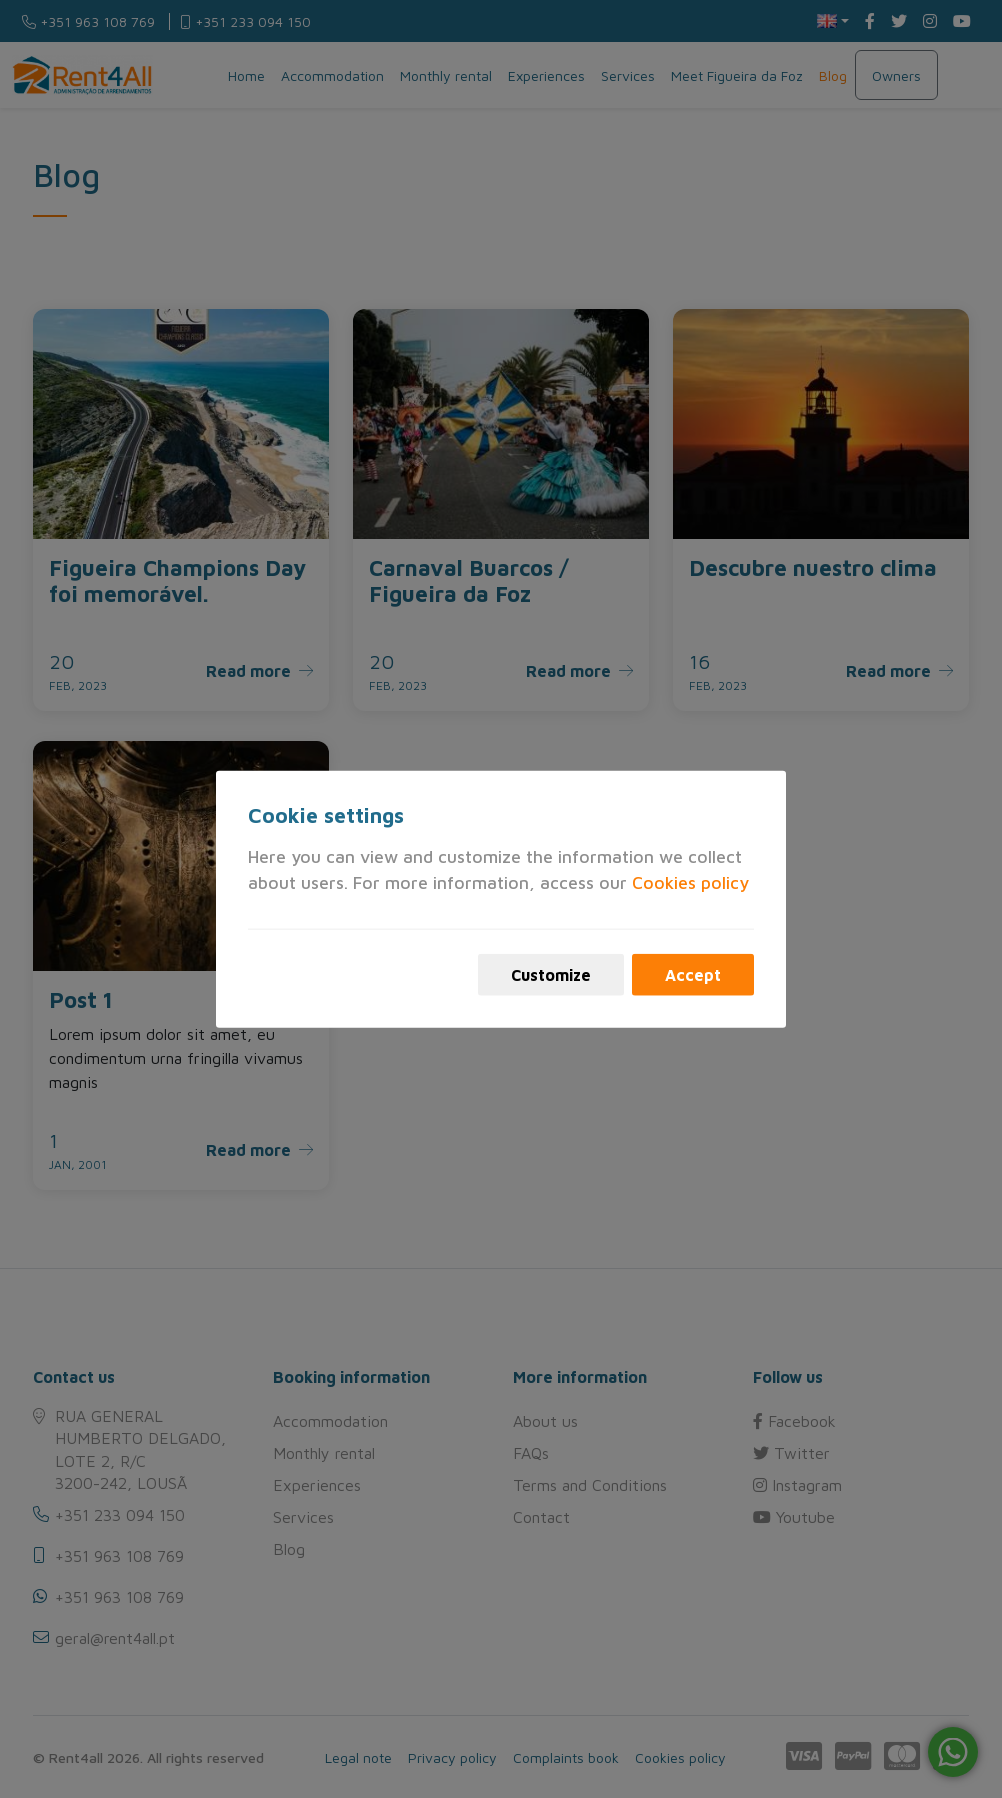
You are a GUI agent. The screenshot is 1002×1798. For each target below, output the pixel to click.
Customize (551, 974)
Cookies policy (690, 882)
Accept (693, 974)
